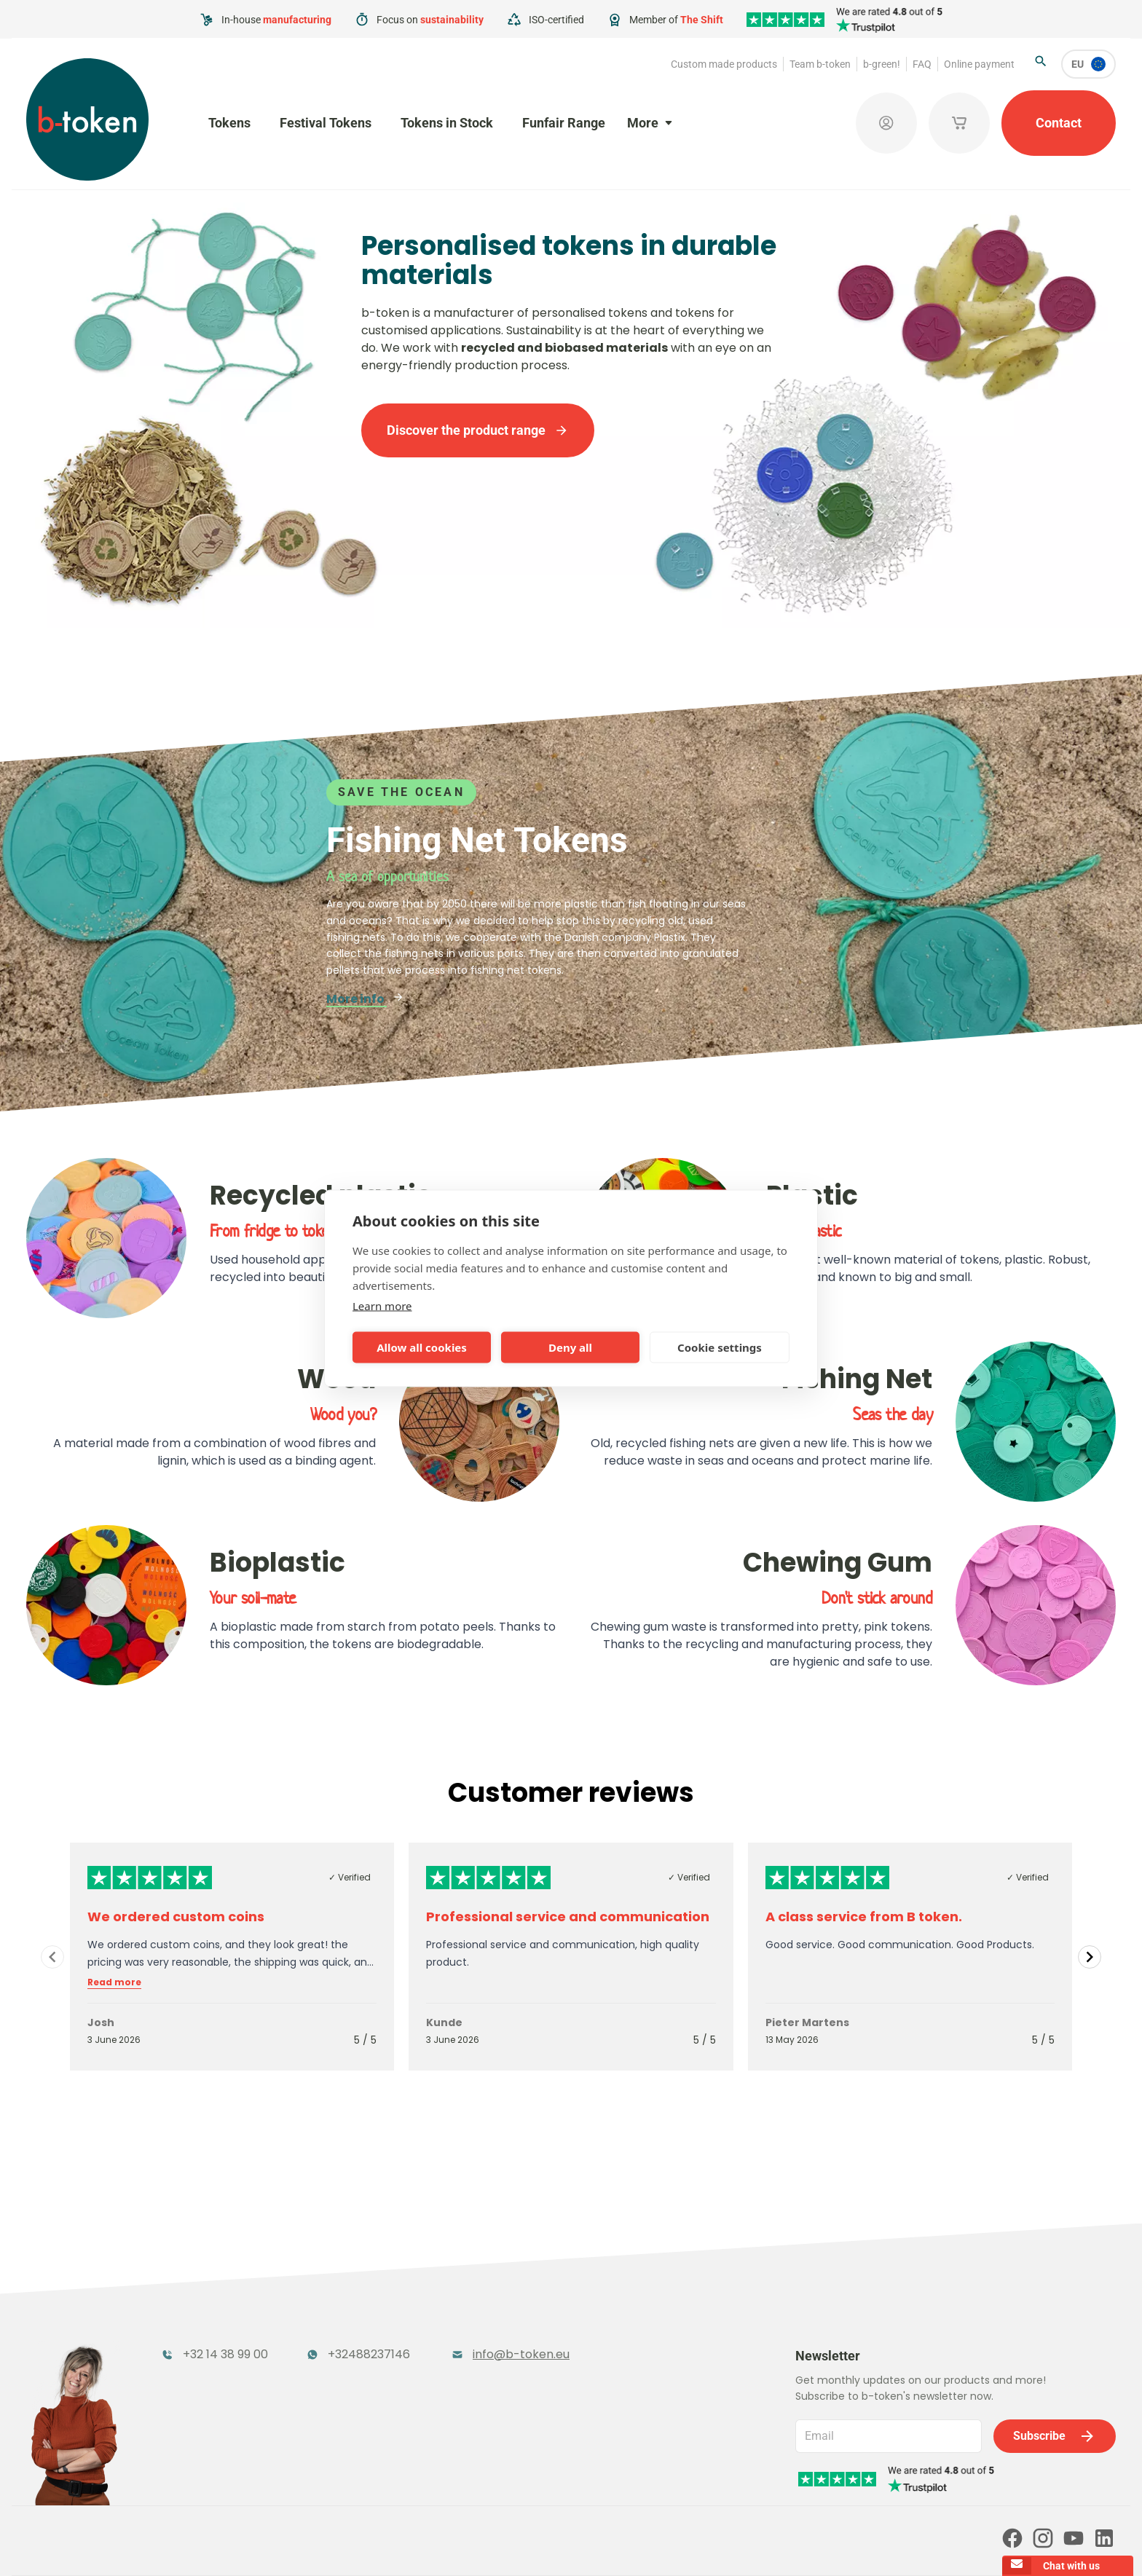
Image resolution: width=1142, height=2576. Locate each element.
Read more (114, 1982)
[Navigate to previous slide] (52, 1957)
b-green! (881, 64)
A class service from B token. (863, 1916)
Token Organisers (213, 2376)
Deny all (570, 1347)
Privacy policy (587, 2545)
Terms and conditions (494, 2545)
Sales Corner (519, 2376)
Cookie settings (719, 1347)
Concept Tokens (369, 2376)
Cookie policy (664, 2545)
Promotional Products (549, 2347)
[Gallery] (571, 1957)
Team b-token (820, 64)
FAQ (922, 64)
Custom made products (724, 64)
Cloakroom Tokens (378, 2347)
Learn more (382, 1305)
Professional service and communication (567, 1916)
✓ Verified (349, 1877)
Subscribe (1054, 2354)
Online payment (979, 64)
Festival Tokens (325, 122)
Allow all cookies (422, 1347)
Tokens (229, 122)
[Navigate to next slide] (1089, 1957)
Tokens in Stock (447, 122)
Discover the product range (478, 430)
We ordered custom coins (175, 1916)
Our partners (324, 2482)
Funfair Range (563, 122)
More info (365, 998)
